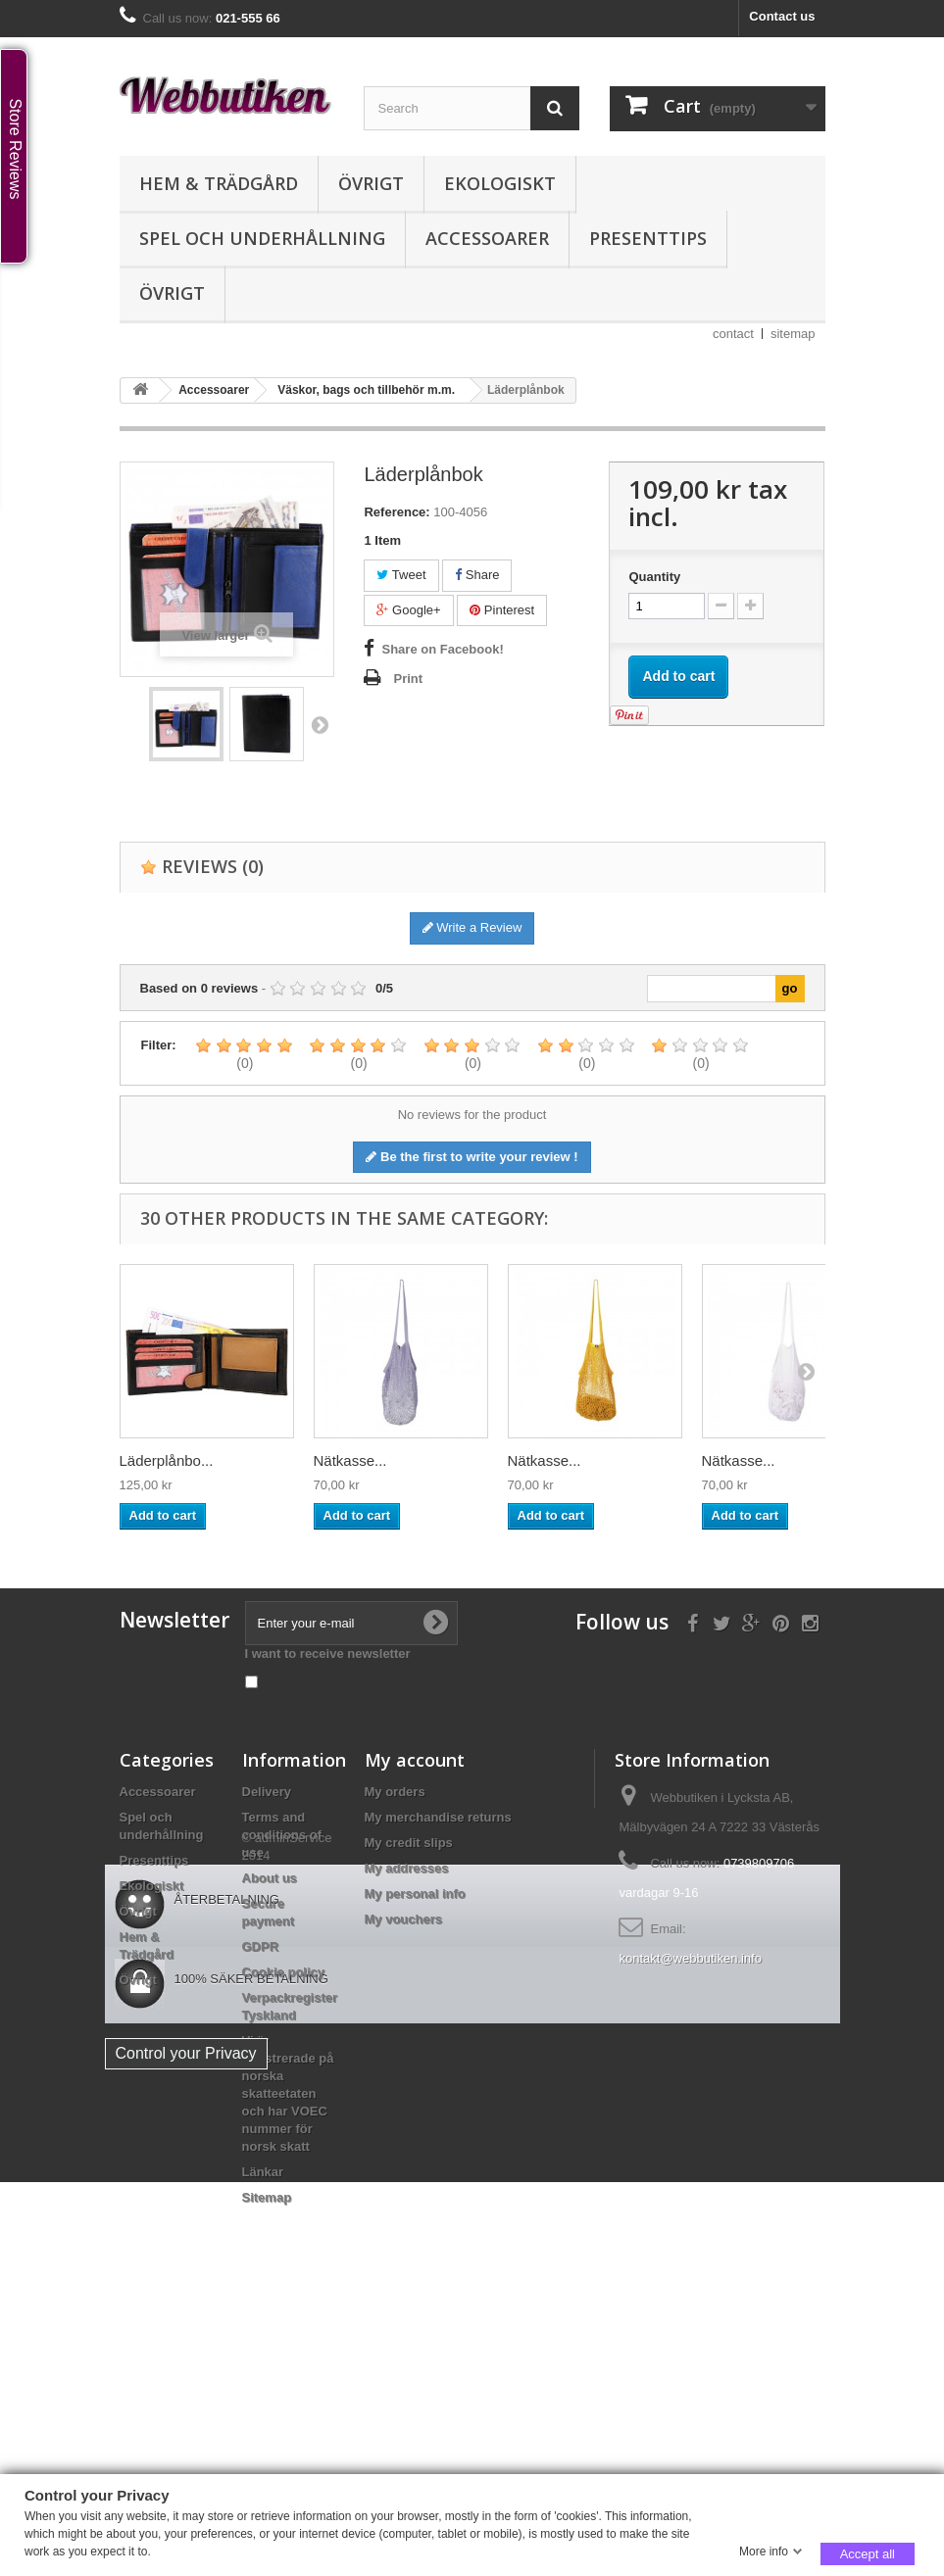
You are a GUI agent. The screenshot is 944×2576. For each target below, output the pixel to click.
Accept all (867, 2553)
